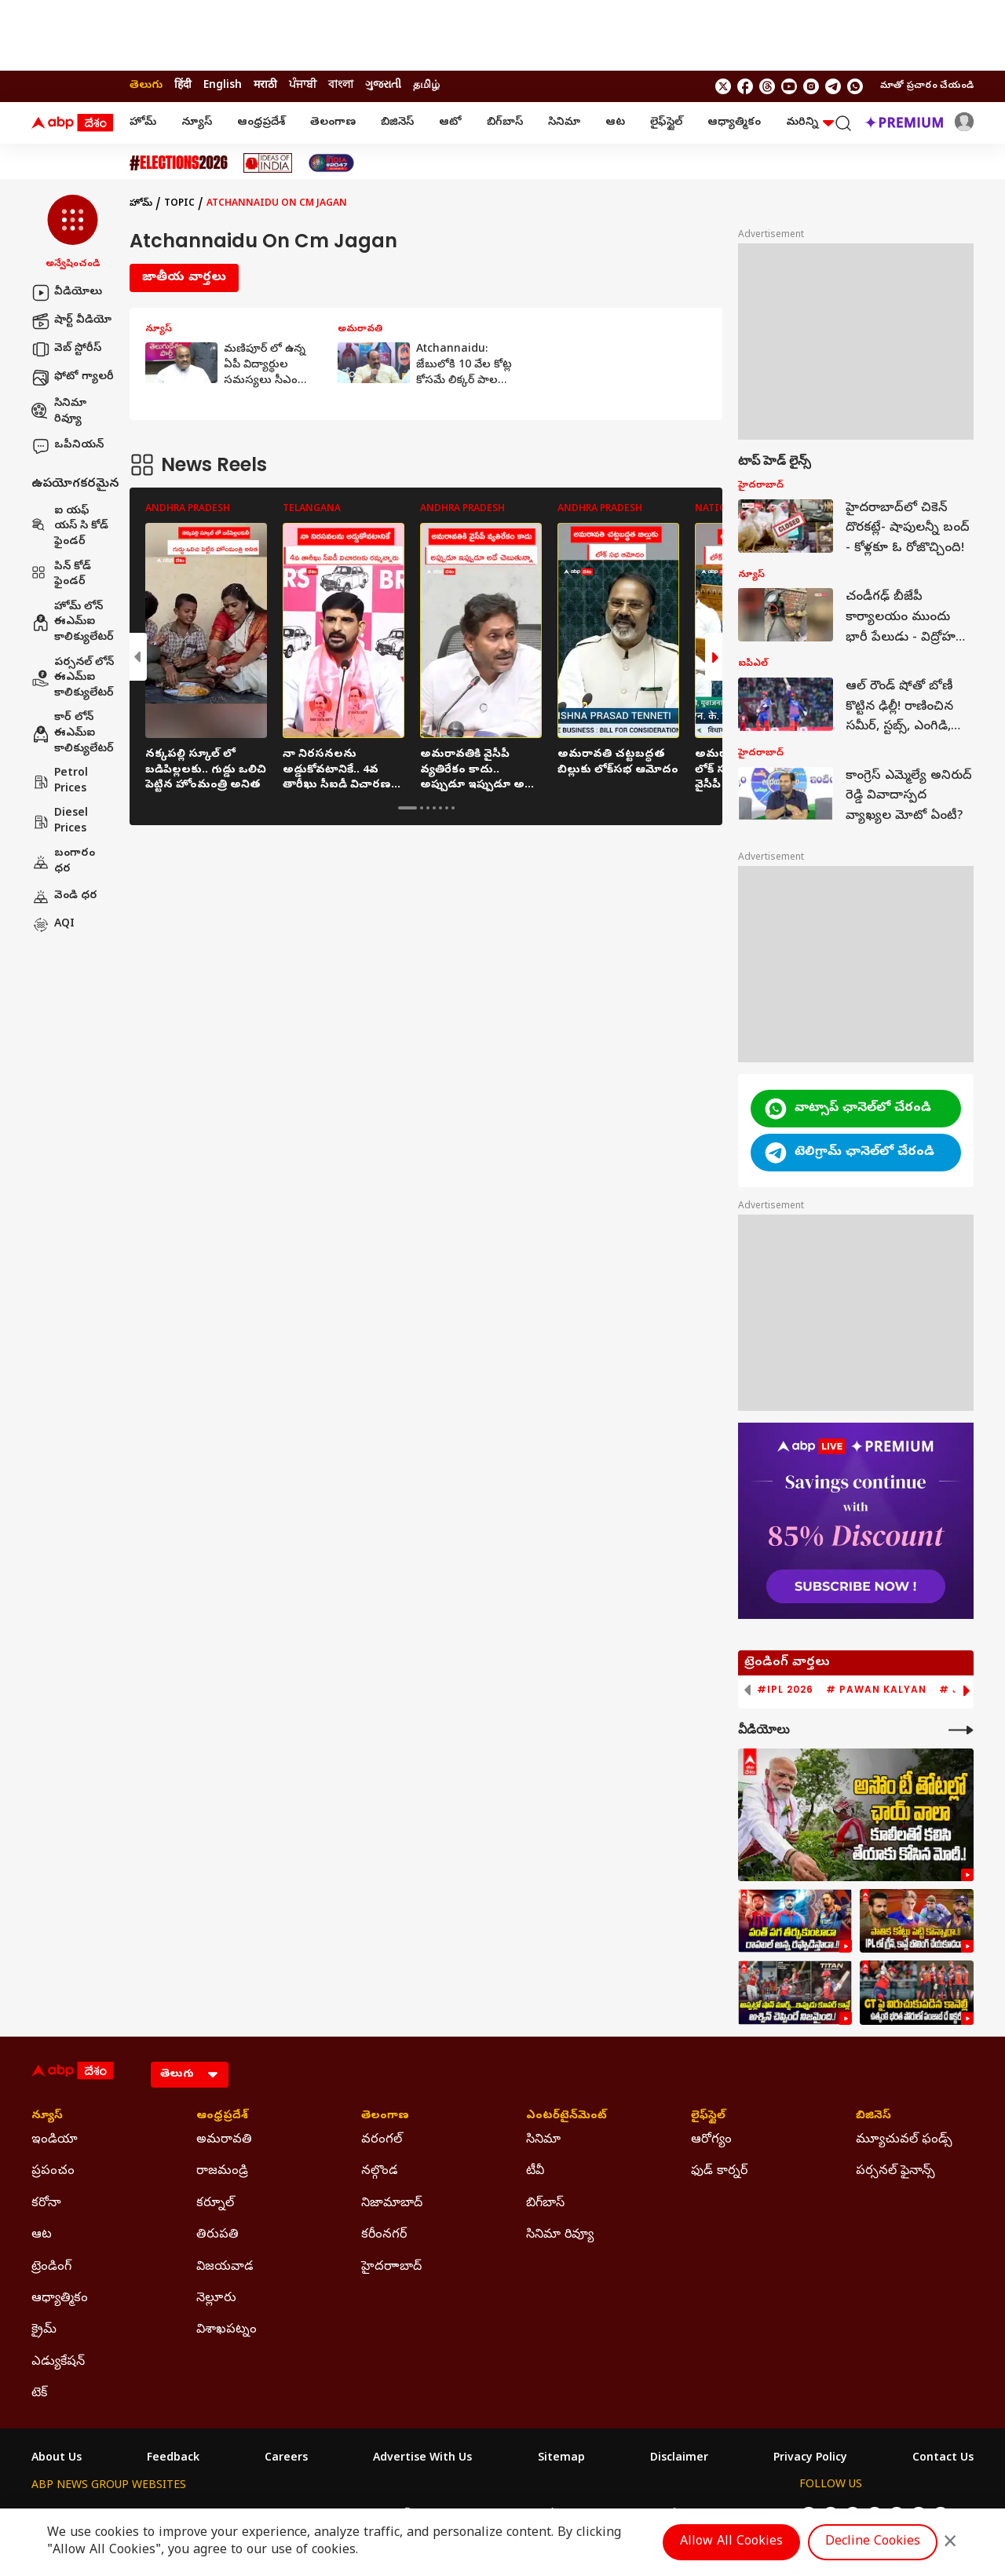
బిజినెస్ (397, 122)
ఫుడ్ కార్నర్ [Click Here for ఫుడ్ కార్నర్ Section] (719, 2171)
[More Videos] (961, 1730)
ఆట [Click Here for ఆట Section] (41, 2235)
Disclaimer (679, 2459)
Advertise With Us (422, 2459)
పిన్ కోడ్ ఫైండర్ (61, 575)
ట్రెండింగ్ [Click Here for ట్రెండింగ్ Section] (51, 2267)
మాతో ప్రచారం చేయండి (927, 86)
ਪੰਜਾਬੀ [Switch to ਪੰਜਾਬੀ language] (302, 86)
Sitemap (561, 2459)
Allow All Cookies (731, 2542)
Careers (286, 2459)
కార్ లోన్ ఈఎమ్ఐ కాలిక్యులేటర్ (72, 733)
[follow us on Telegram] (833, 86)
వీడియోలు (66, 292)
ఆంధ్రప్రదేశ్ (261, 122)
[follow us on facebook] (745, 86)
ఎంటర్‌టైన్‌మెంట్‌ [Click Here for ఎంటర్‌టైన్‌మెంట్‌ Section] (566, 2116)
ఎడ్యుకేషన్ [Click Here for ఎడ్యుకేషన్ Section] (58, 2362)
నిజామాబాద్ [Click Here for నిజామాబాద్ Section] (391, 2203)
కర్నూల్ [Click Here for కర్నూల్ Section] (215, 2203)
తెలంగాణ (333, 122)
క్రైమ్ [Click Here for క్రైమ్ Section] (44, 2330)
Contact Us (943, 2459)
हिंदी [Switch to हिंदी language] (183, 86)
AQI (53, 924)
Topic (179, 204)
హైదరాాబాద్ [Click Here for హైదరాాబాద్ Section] (391, 2267)
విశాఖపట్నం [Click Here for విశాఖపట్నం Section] (226, 2330)
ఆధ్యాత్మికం (734, 122)
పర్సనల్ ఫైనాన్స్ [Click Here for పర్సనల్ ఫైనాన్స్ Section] (895, 2171)
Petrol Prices (59, 781)
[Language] (189, 2075)
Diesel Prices (59, 821)
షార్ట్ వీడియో (71, 321)
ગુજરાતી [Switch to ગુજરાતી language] (383, 86)
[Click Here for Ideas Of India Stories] (268, 163)
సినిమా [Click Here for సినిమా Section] (543, 2140)
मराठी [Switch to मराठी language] (265, 86)
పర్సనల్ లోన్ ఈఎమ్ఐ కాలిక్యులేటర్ (72, 678)
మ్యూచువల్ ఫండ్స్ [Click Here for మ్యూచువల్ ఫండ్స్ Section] (904, 2140)
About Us (56, 2459)
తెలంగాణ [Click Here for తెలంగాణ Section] (385, 2116)
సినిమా (564, 122)
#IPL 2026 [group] (785, 1689)
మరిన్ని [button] (810, 122)
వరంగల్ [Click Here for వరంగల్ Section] (381, 2140)
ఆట (615, 122)
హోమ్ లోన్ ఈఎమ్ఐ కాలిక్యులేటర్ (72, 622)
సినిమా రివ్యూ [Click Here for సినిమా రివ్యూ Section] (560, 2235)
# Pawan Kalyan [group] (876, 1689)
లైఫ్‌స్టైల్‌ (666, 122)
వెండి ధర (64, 896)
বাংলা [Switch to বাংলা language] (340, 86)
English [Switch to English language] (222, 86)
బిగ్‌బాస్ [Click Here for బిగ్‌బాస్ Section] (545, 2203)
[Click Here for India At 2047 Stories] (331, 163)
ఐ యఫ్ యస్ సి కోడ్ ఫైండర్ (69, 527)
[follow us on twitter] (723, 86)
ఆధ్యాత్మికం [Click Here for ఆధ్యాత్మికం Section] (59, 2298)
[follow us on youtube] (789, 86)
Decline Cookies (872, 2542)
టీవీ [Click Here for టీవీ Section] (535, 2171)
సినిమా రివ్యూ (58, 411)
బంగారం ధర (63, 861)
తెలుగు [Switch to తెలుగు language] (146, 86)
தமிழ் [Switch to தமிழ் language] (426, 86)
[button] (72, 233)
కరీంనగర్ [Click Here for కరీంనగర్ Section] (384, 2235)
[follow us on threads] (767, 86)
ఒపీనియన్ (67, 446)
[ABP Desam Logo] (72, 123)
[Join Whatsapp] (855, 86)
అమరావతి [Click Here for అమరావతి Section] (224, 2140)
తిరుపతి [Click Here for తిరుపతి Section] (217, 2235)
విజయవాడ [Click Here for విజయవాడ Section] (225, 2267)
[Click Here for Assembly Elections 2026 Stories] (179, 162)
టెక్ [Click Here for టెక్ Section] (39, 2393)
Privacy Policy (810, 2459)
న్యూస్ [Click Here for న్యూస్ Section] (47, 2116)
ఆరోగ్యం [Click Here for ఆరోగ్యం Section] (711, 2140)
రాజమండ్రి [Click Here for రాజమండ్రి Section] (222, 2171)
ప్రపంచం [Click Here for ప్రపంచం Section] (53, 2171)
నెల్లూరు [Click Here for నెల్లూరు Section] (216, 2298)
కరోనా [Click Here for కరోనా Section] (46, 2203)
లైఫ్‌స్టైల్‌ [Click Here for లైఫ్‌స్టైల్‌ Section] (708, 2116)
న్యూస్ (196, 122)
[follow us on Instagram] (811, 86)
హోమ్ (143, 122)
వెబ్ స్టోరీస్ (66, 349)
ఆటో (450, 122)
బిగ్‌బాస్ (505, 122)
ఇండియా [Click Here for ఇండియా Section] (54, 2140)
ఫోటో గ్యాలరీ (72, 377)
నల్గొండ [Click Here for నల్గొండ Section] (379, 2171)
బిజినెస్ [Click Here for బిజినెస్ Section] (873, 2116)
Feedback (173, 2459)
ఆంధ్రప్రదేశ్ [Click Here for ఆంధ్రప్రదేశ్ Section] (222, 2116)
